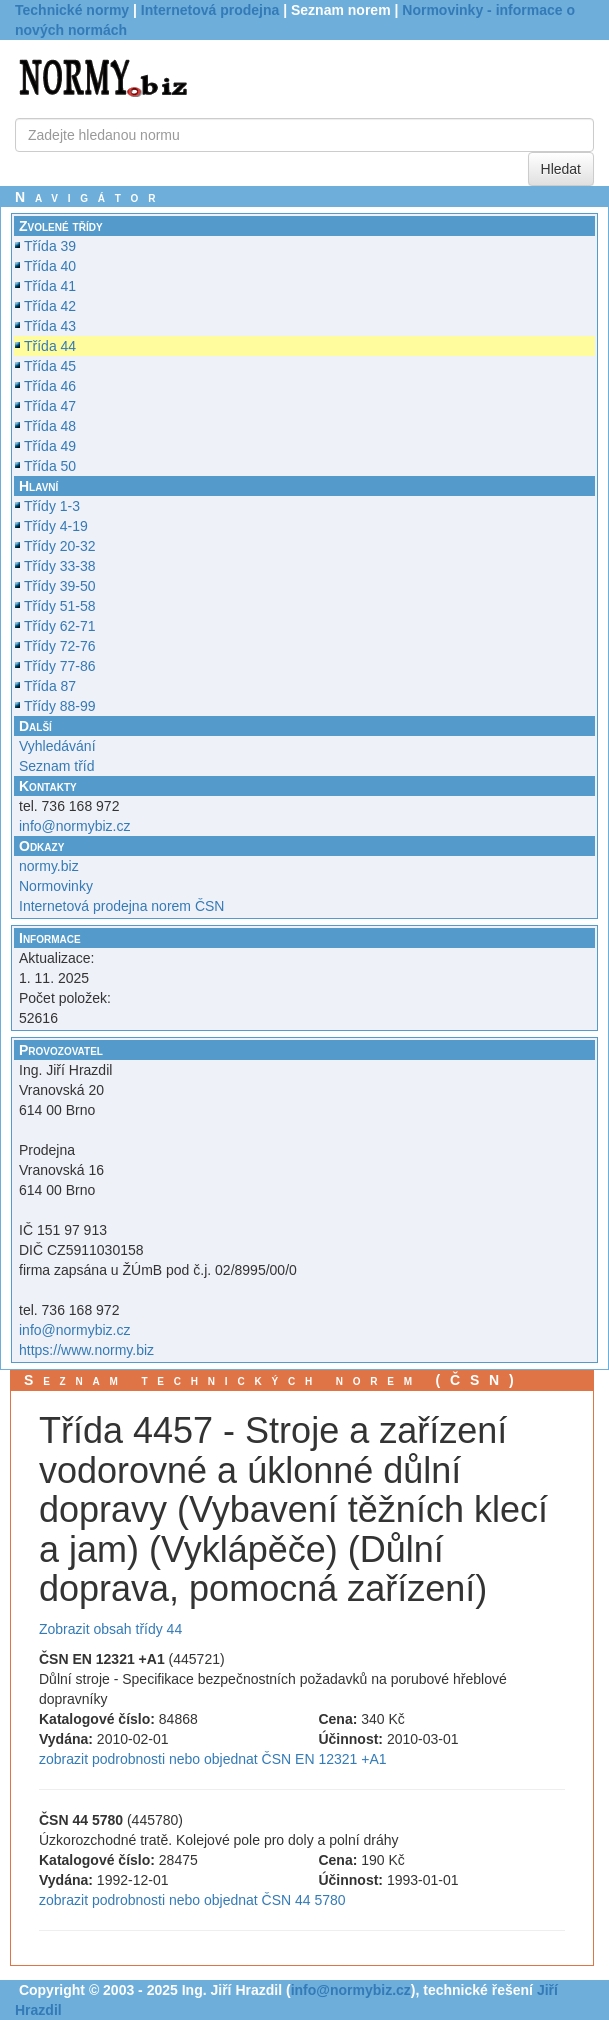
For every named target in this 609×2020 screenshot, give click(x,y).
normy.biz (49, 866)
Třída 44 (50, 346)
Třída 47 (50, 406)
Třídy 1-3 (52, 506)
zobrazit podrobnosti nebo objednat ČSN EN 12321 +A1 (213, 1759)
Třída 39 (50, 246)
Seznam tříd (56, 766)
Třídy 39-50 (60, 586)
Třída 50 (50, 466)
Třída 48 (50, 426)
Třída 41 (50, 286)
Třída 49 (50, 446)
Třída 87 (50, 686)
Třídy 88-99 (60, 706)
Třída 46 (50, 386)
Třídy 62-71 (60, 626)
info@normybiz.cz (74, 826)
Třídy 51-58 (60, 606)
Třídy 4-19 (56, 526)
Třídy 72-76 (60, 646)
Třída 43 (50, 326)
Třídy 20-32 (60, 546)
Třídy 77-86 (60, 666)
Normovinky (56, 886)
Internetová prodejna (210, 10)
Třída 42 (50, 306)
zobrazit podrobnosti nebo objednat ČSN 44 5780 (192, 1900)
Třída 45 (50, 366)
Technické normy (72, 10)
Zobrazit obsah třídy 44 (110, 1629)
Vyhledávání (57, 746)
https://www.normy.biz (86, 1350)
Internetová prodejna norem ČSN (121, 906)
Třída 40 (50, 266)
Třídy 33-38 (60, 566)
